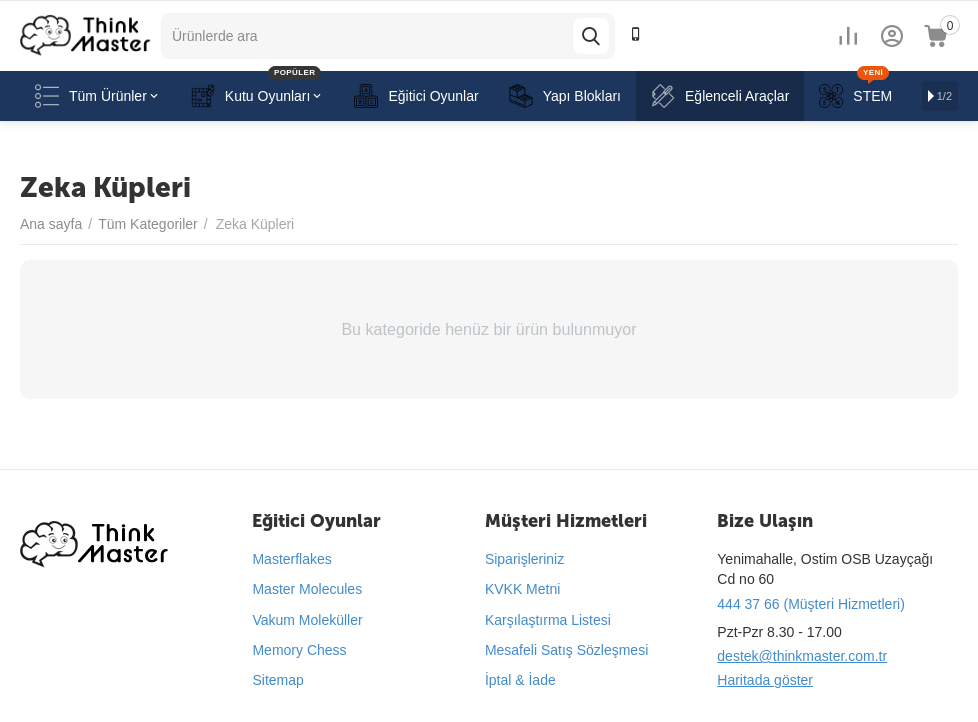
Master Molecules (307, 589)
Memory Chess (299, 650)
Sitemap (277, 680)
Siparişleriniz (524, 559)
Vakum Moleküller (307, 620)
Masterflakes (291, 559)
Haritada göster (765, 680)
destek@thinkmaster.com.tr (802, 656)
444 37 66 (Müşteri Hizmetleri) (811, 604)
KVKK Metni (522, 589)
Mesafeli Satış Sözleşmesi (566, 650)
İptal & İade (520, 680)
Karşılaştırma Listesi (548, 620)
